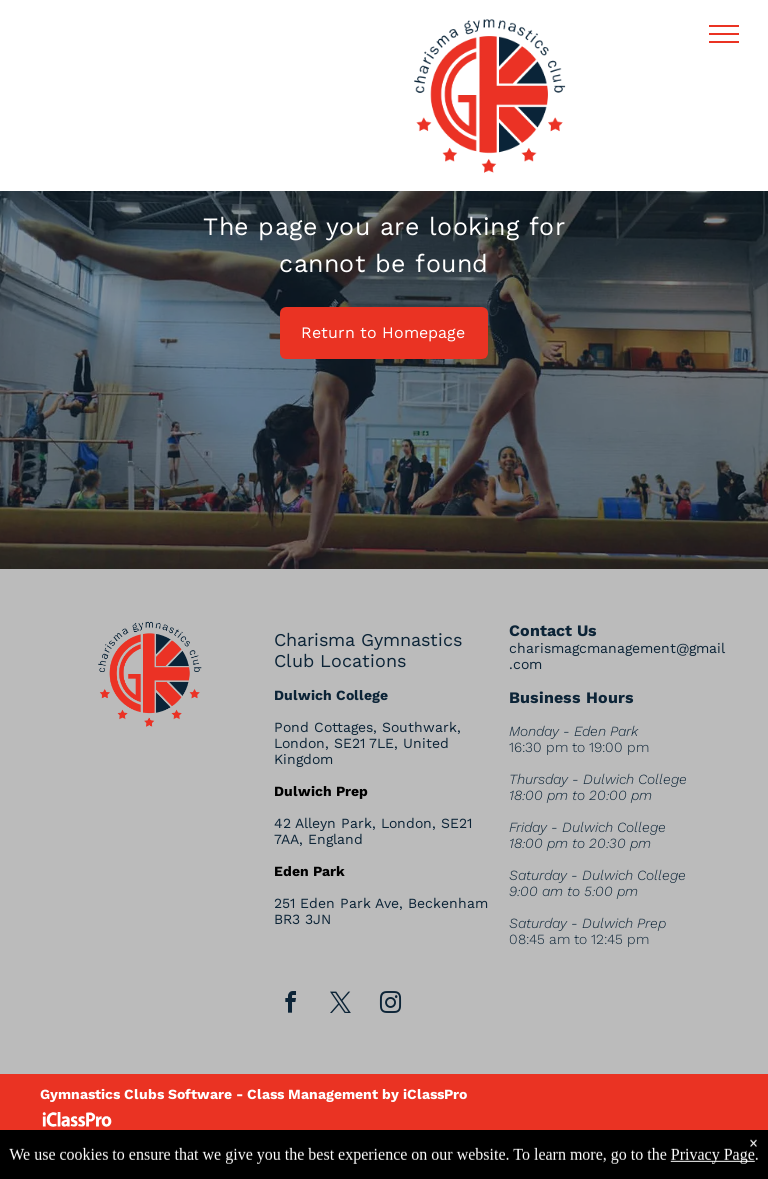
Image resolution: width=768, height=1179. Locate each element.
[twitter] (340, 1005)
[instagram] (390, 1005)
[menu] (724, 34)
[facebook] (290, 1005)
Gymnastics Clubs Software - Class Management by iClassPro (253, 1094)
